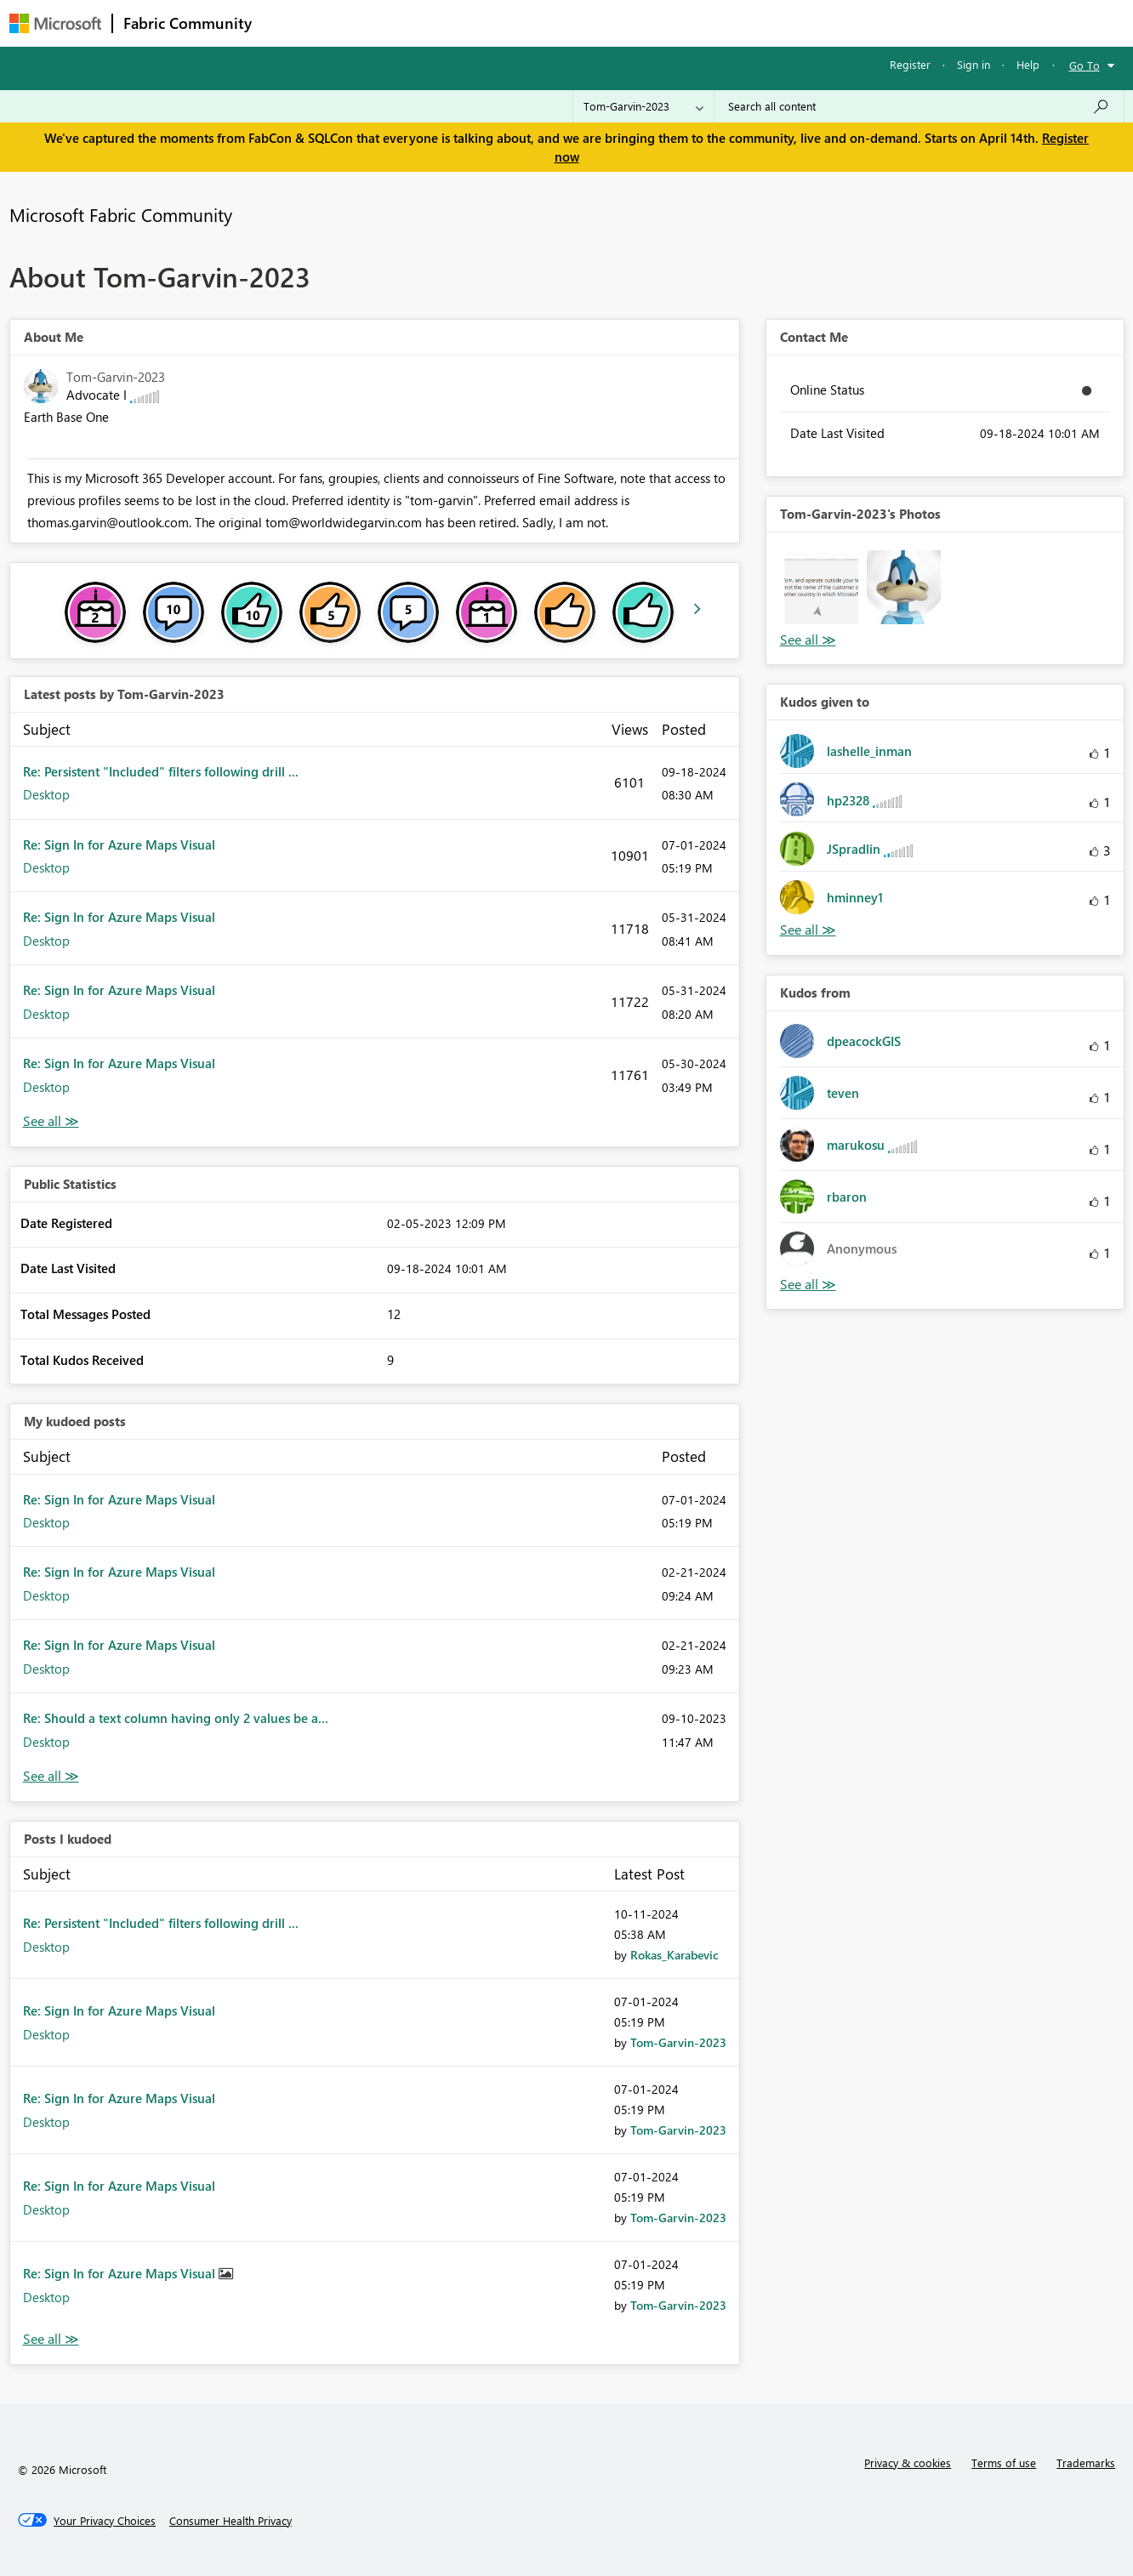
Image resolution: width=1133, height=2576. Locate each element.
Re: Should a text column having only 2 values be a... (175, 1717)
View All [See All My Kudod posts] (51, 1776)
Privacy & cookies (907, 2462)
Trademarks (1085, 2462)
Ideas (435, 22)
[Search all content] (919, 106)
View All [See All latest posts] (51, 1121)
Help (1027, 64)
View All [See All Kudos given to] (808, 930)
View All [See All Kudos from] (808, 1284)
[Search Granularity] (643, 106)
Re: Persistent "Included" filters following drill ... (161, 771)
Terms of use (1003, 2462)
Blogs (587, 22)
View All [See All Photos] (808, 640)
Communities (511, 22)
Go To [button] (1084, 65)
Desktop (46, 794)
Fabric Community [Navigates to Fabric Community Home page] (187, 23)
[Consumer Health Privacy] (230, 2520)
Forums (290, 22)
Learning (652, 22)
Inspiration (365, 22)
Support (724, 22)
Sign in (973, 64)
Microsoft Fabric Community (120, 214)
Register (910, 64)
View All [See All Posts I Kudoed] (51, 2339)
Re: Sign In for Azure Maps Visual (119, 844)
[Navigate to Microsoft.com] (55, 23)
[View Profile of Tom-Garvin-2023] (678, 2042)
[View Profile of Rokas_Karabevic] (674, 1955)
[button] (821, 587)
